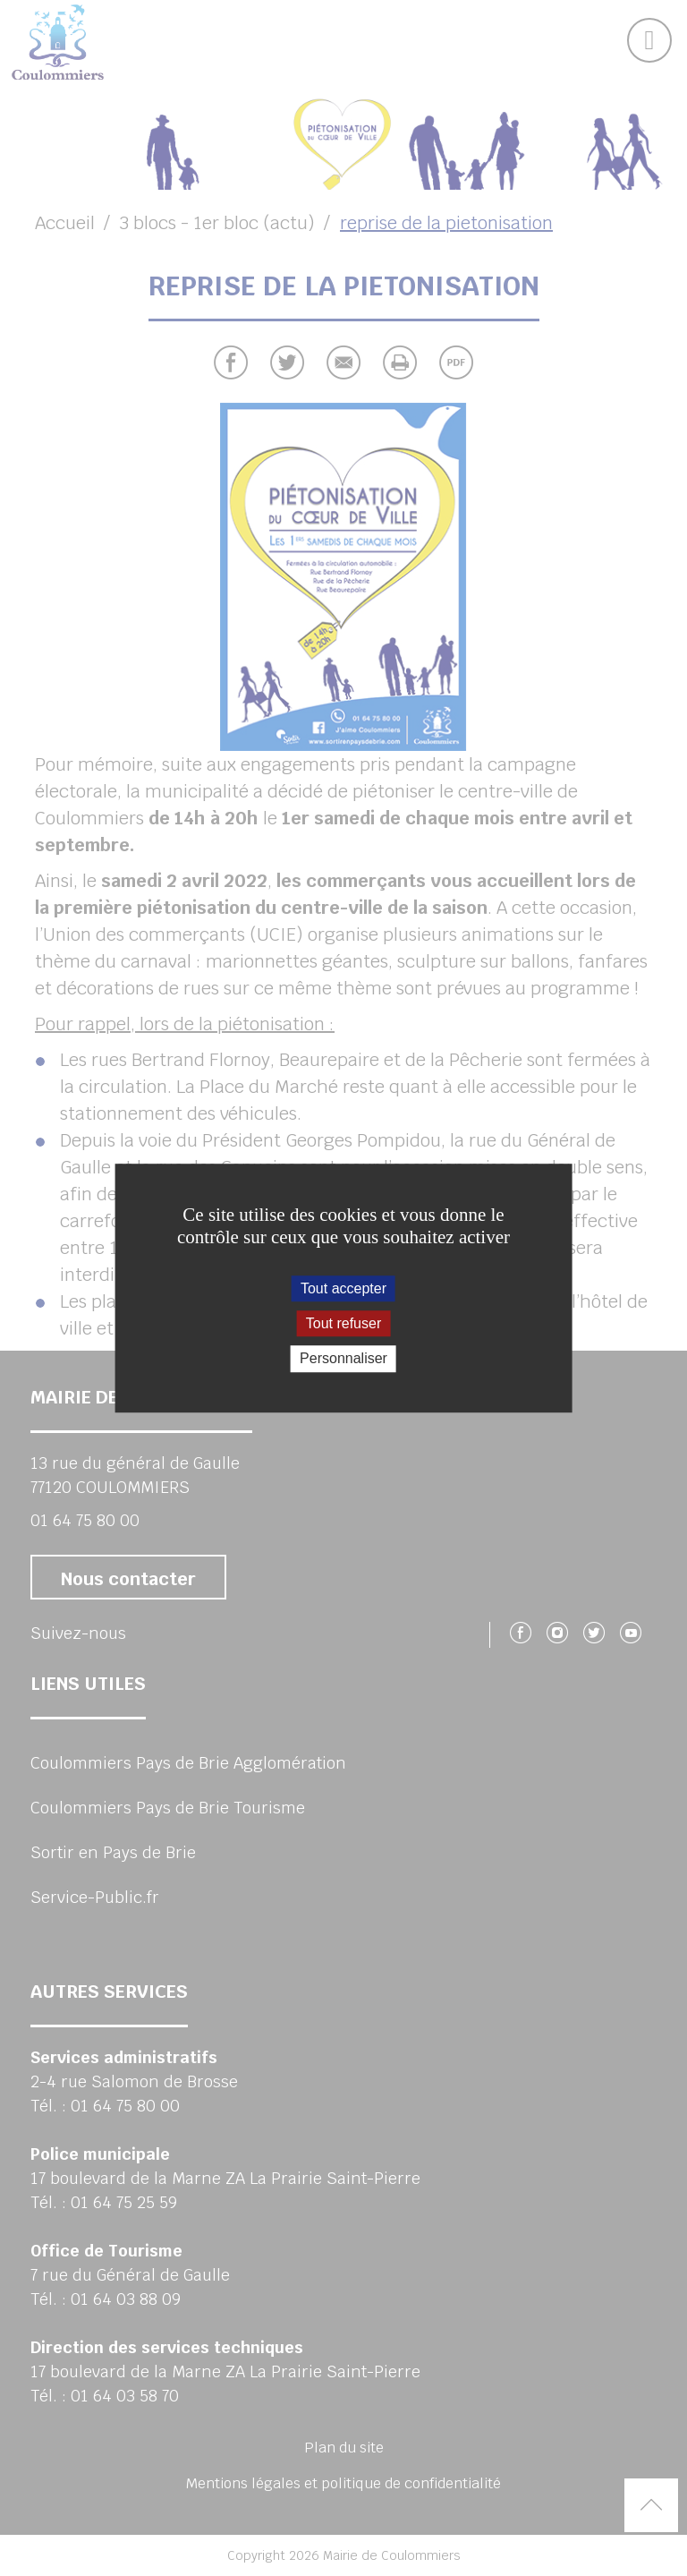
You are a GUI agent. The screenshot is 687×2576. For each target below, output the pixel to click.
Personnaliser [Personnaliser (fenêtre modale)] (343, 1359)
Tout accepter (343, 1288)
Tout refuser (343, 1323)
